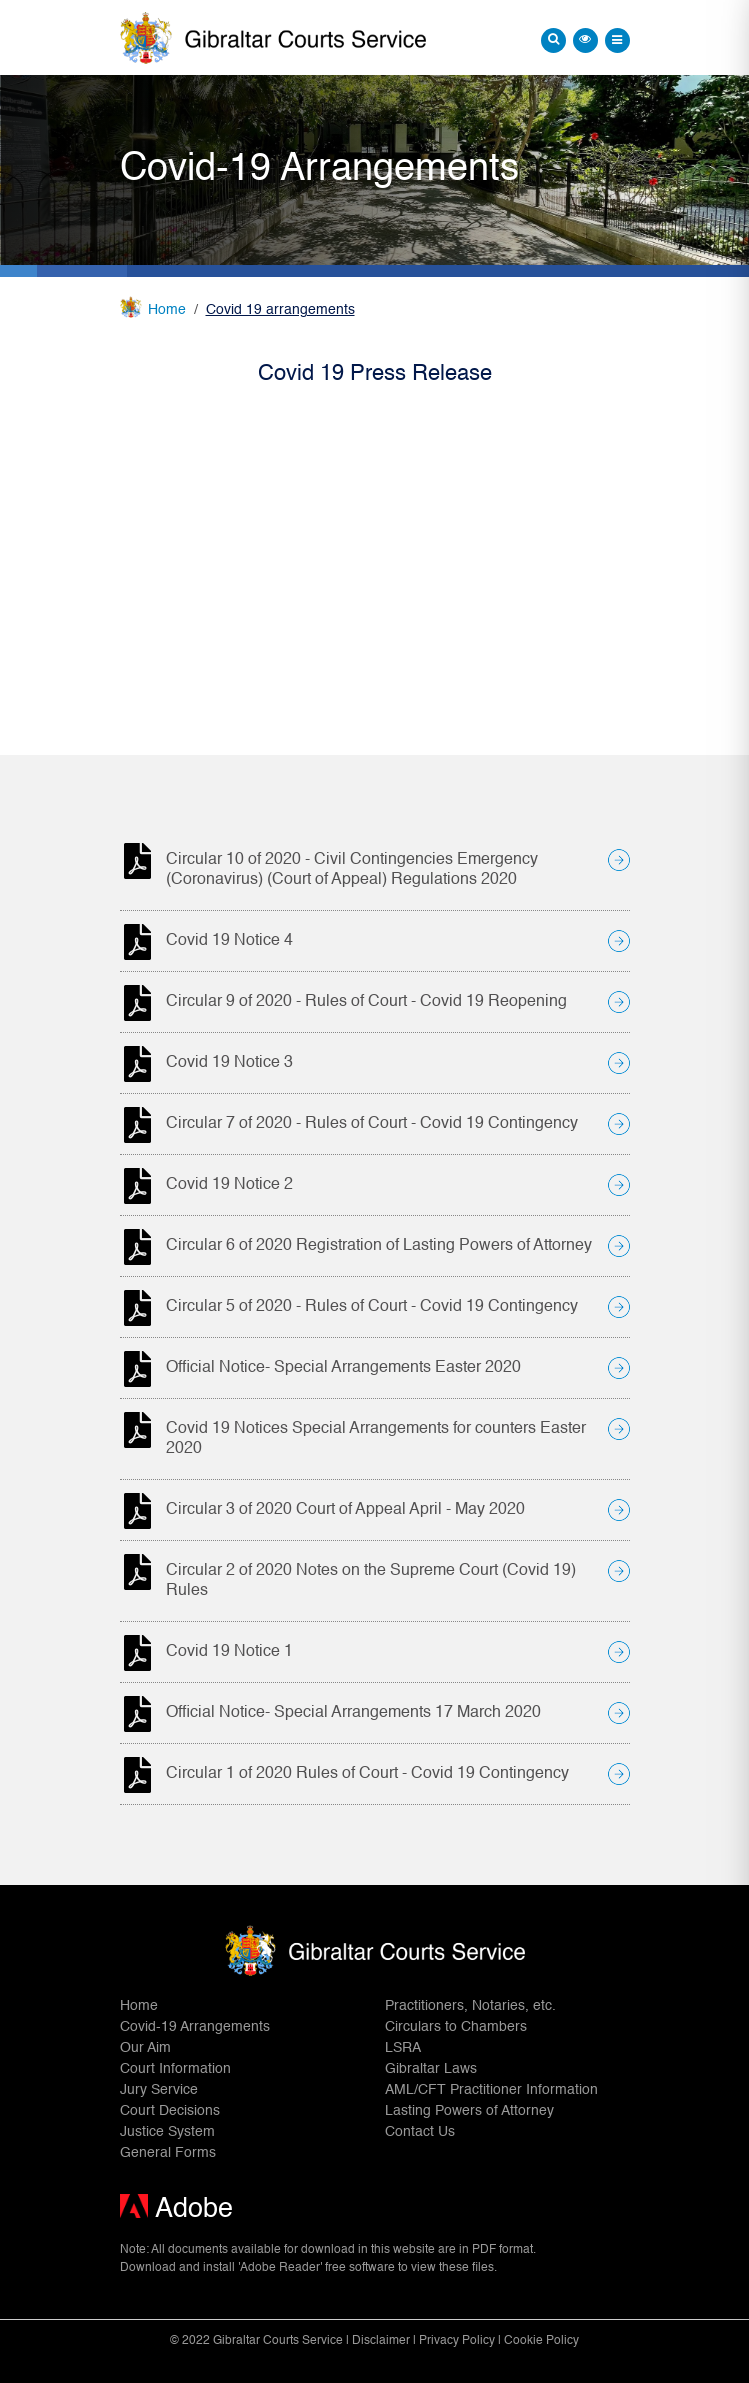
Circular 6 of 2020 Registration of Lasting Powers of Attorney (379, 1246)
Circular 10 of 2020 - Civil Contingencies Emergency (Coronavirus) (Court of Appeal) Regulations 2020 (352, 870)
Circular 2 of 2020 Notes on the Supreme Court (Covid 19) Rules (371, 1581)
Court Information (175, 2069)
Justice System (167, 2132)
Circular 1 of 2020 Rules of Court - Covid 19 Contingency (367, 1774)
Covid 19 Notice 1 (229, 1652)
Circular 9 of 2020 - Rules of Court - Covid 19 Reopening (366, 1002)
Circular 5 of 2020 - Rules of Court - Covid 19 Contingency (372, 1307)
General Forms (168, 2153)
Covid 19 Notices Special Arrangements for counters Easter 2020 (376, 1439)
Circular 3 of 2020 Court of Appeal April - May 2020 (345, 1510)
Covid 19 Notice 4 (229, 941)
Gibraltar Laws (431, 2069)
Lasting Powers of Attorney (469, 2111)
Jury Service (159, 2090)
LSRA (403, 2048)
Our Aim (145, 2048)
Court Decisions (170, 2111)
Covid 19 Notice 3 (229, 1063)
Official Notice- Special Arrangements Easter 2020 (343, 1368)
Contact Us (420, 2132)
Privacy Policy (457, 2341)
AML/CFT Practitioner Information (491, 2090)
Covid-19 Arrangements (195, 2027)
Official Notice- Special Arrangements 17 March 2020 (353, 1713)
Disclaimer (381, 2341)
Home (167, 310)
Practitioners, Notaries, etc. (470, 2006)
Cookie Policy (541, 2341)
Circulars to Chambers (456, 2027)
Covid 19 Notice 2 (229, 1185)
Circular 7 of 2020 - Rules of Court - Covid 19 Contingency (372, 1124)
